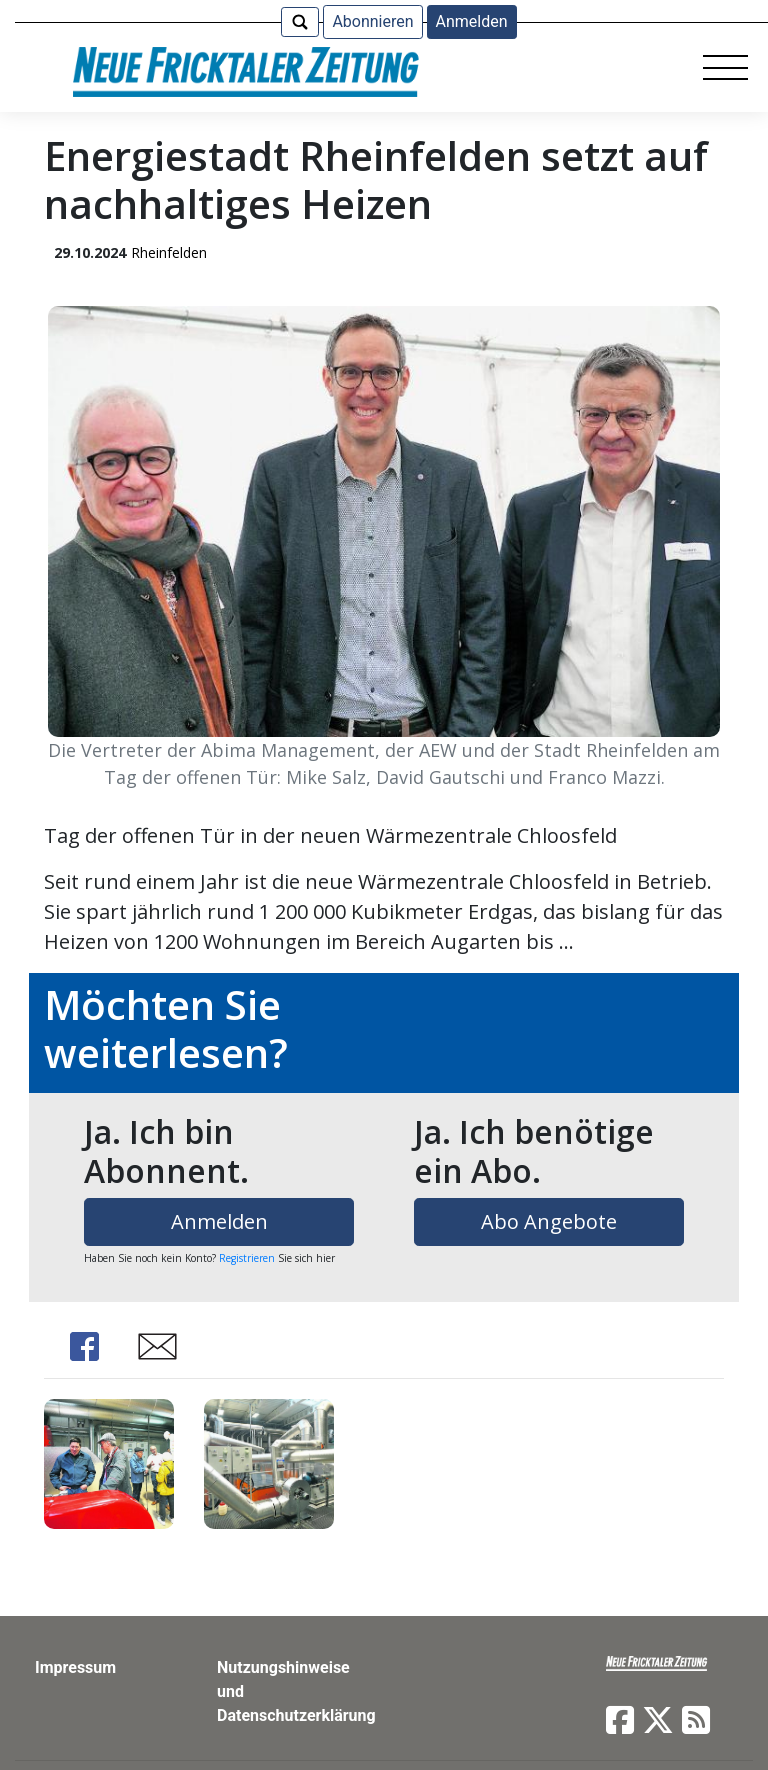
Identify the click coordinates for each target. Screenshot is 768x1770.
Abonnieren (372, 21)
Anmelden (472, 21)
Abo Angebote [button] (549, 1221)
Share (84, 1346)
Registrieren (247, 1258)
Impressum (75, 1667)
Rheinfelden (169, 252)
